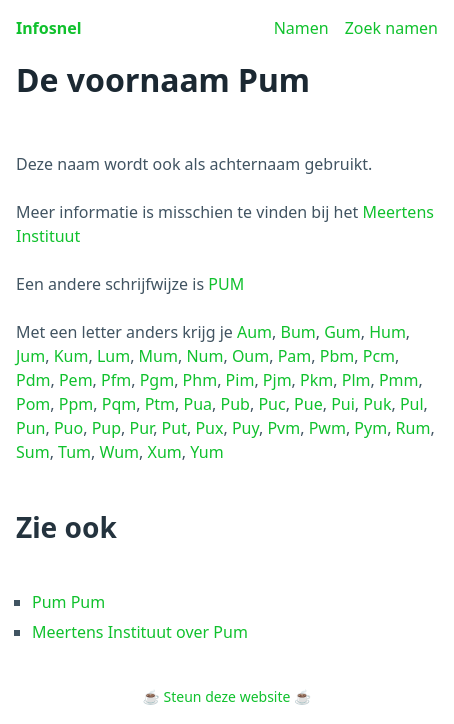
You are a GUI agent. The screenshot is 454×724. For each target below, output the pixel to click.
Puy (245, 428)
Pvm (283, 428)
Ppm (76, 404)
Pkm (316, 380)
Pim (240, 380)
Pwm (327, 428)
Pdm (33, 380)
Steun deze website (227, 696)
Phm (200, 380)
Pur (142, 428)
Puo (68, 428)
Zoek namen (391, 28)
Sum (33, 452)
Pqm (119, 404)
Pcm (379, 356)
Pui (343, 404)
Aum (254, 332)
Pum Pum (68, 602)
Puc (271, 404)
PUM (226, 284)
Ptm (160, 404)
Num (204, 356)
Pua (198, 404)
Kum (71, 356)
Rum (413, 428)
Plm (356, 380)
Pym (370, 428)
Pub (235, 404)
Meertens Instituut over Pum (140, 632)
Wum (120, 452)
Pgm (157, 380)
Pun (30, 428)
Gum (342, 332)
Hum (387, 332)
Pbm (337, 356)
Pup (106, 428)
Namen (301, 28)
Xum (165, 452)
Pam (295, 356)
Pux (209, 428)
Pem (76, 380)
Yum (206, 452)
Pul (412, 404)
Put (174, 428)
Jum (30, 356)
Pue (308, 404)
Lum (113, 356)
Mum (158, 356)
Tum (74, 452)
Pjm (277, 380)
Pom (33, 404)
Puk (377, 404)
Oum (250, 356)
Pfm (116, 380)
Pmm (399, 380)
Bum (297, 332)
